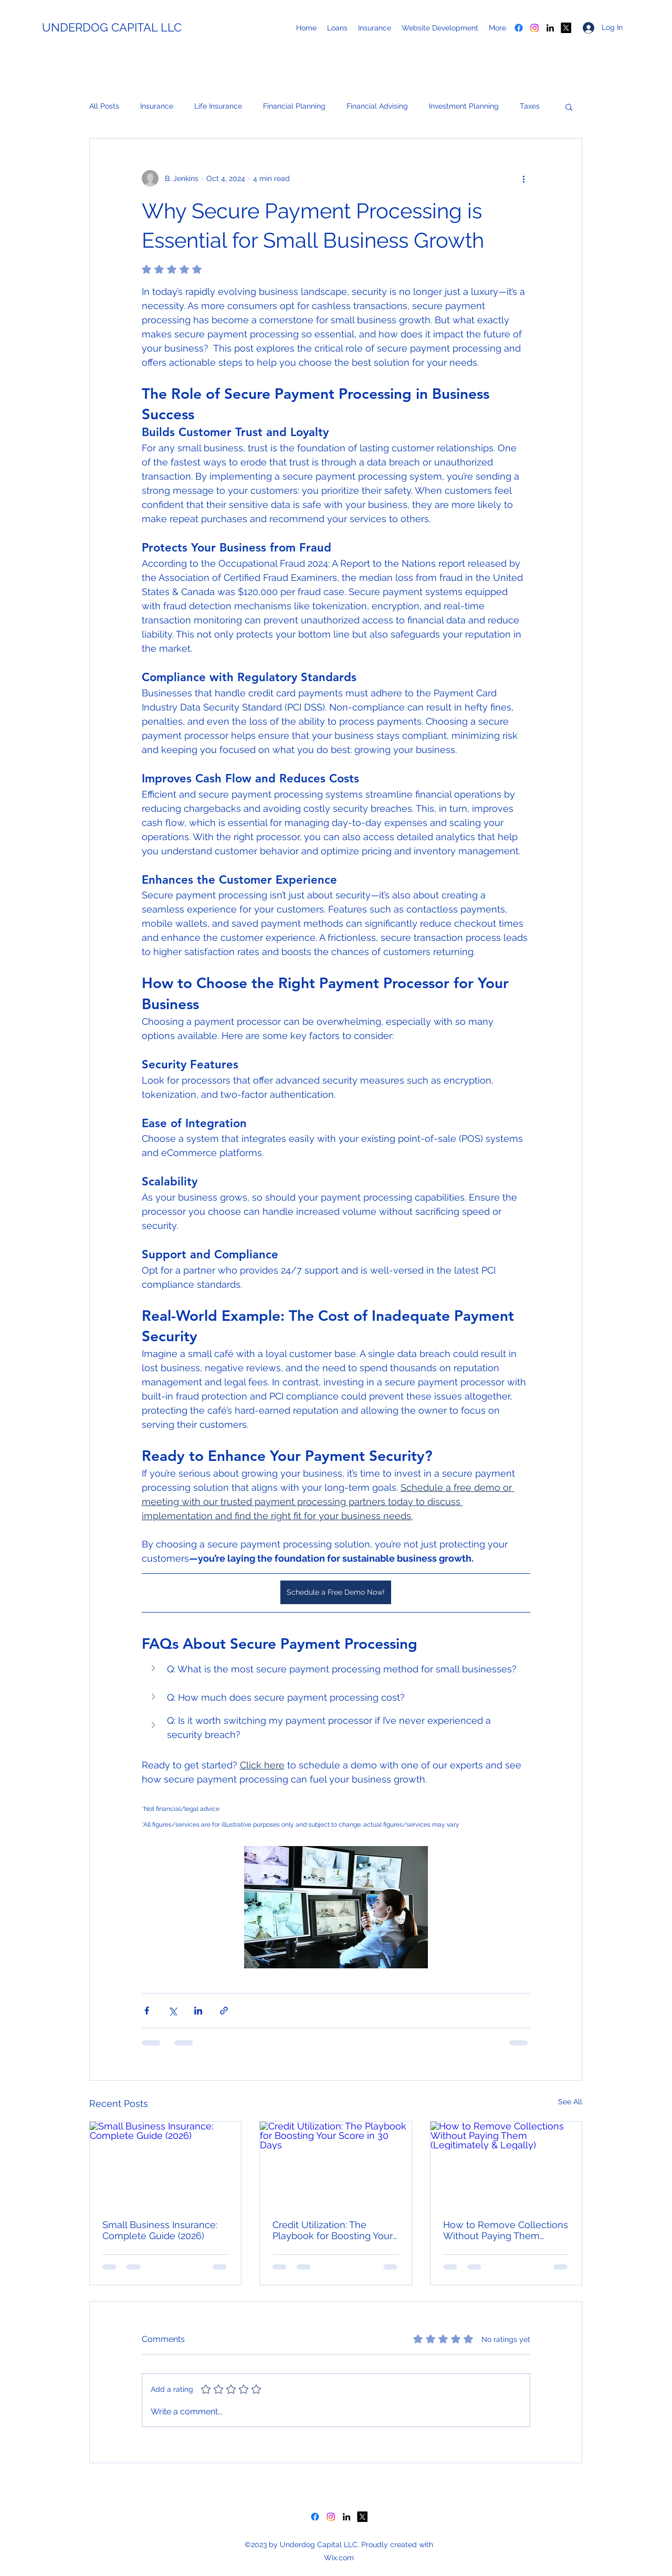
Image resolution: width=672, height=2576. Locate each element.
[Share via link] (224, 2011)
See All (570, 2101)
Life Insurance (218, 106)
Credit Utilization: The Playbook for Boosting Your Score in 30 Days (332, 2230)
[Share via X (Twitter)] (172, 2011)
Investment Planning (464, 106)
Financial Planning (294, 106)
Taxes (530, 106)
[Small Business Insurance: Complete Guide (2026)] (165, 2164)
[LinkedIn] (550, 28)
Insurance (156, 106)
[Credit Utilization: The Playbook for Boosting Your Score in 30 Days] (335, 2164)
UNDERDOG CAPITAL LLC (112, 27)
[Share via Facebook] (147, 2011)
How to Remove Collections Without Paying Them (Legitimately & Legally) (505, 2230)
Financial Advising (377, 106)
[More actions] (524, 178)
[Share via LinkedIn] (198, 2011)
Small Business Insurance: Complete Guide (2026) (159, 2230)
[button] (569, 106)
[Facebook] (518, 28)
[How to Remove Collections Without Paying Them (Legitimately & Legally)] (506, 2164)
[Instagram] (534, 28)
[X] (566, 28)
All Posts (104, 106)
